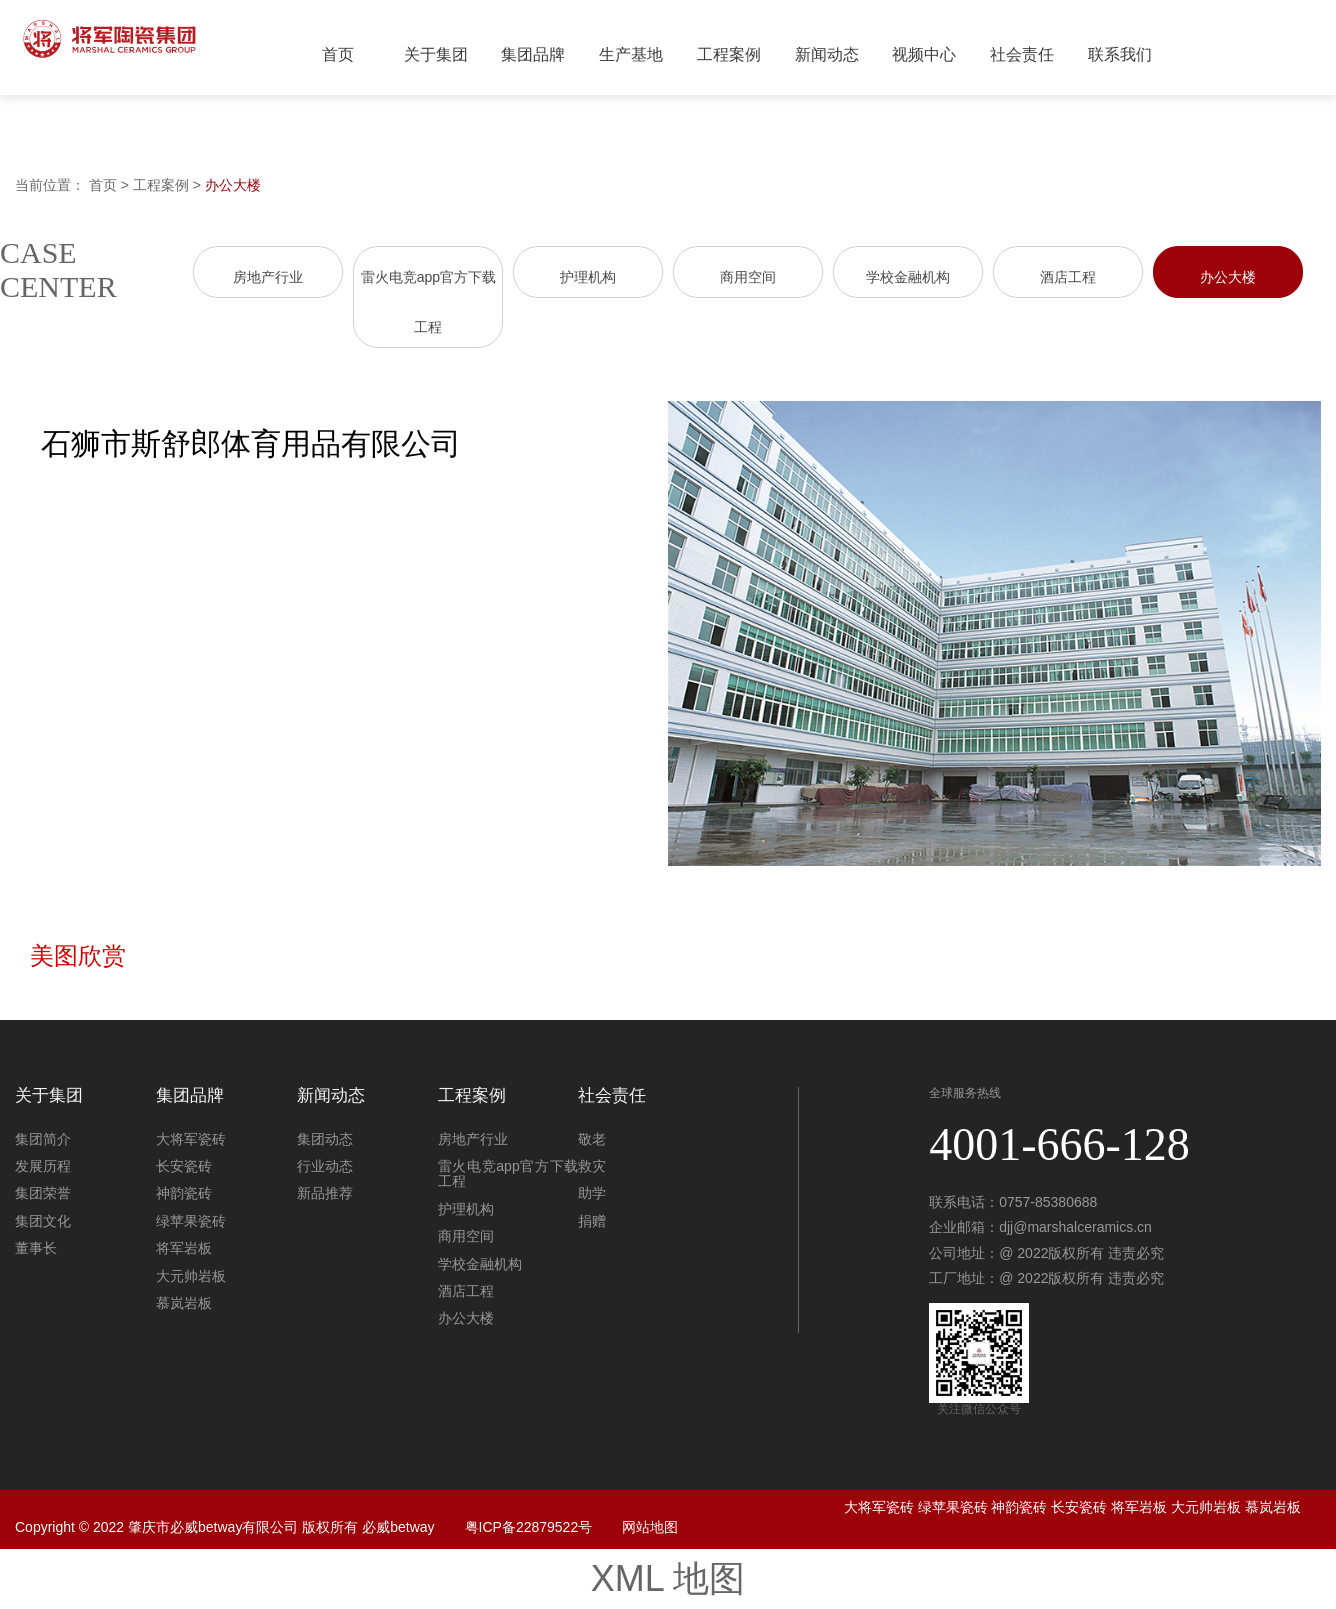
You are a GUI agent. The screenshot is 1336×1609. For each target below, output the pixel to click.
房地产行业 (268, 277)
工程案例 (729, 54)
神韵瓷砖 (184, 1193)
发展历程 (43, 1166)
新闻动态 (827, 54)
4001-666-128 (1059, 1144)
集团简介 (43, 1139)
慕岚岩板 (184, 1303)
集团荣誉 (43, 1193)
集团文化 (43, 1221)
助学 (592, 1193)
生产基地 (631, 54)
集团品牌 (533, 54)
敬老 (592, 1139)
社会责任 (1022, 54)
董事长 (36, 1248)
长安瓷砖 (184, 1166)
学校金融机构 (908, 277)
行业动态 (325, 1166)
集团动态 (325, 1139)
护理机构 (588, 277)
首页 (338, 54)
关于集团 (436, 54)
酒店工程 (1068, 277)
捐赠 (592, 1221)
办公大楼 (233, 185)
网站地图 (650, 1527)
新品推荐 (325, 1193)
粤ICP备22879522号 (529, 1527)
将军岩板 (184, 1248)
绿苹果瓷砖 (191, 1221)
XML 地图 (668, 1578)
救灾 (592, 1166)
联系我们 (1120, 54)
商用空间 (748, 277)
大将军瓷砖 (191, 1139)
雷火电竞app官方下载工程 (508, 1173)
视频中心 (924, 54)
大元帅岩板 (191, 1276)
